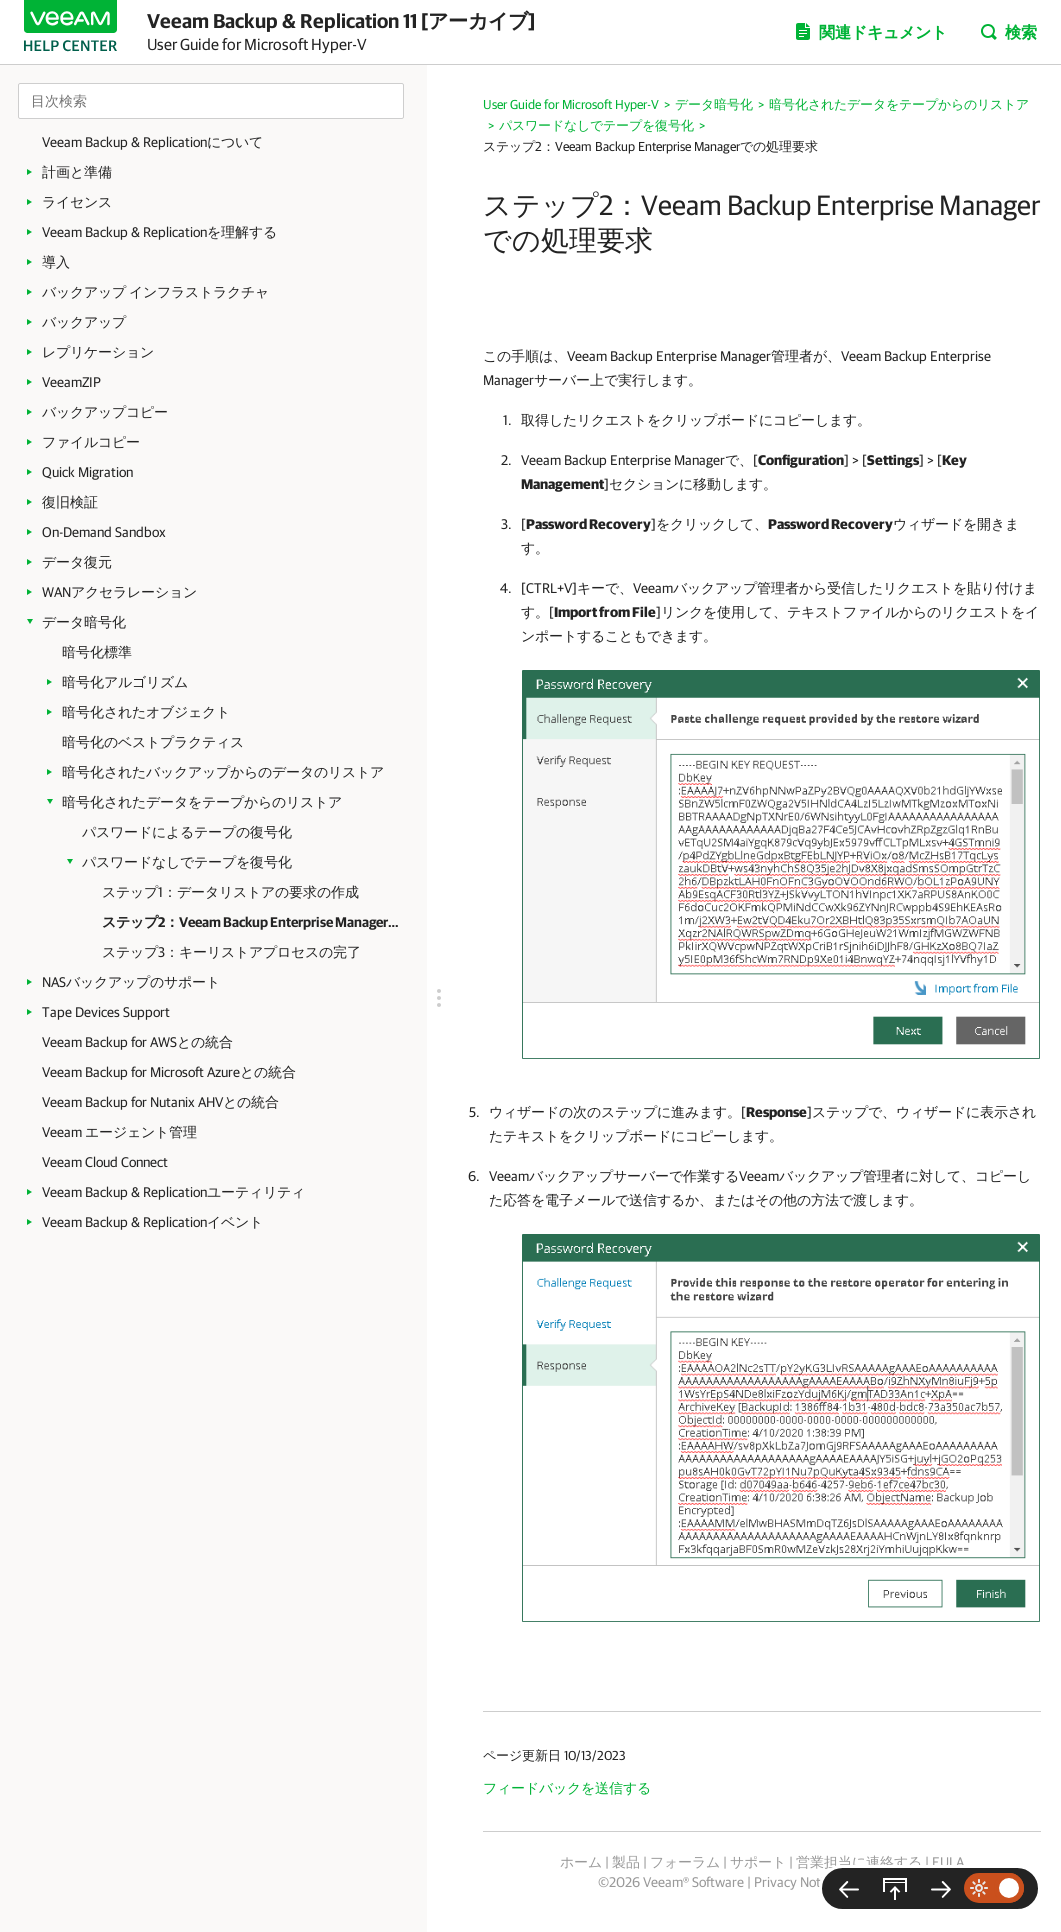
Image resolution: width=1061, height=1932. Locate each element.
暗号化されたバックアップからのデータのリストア (223, 772)
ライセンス (77, 202)
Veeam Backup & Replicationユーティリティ (173, 1192)
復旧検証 (70, 502)
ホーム (581, 1862)
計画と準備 (77, 172)
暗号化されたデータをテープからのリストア (202, 802)
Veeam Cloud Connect (105, 1162)
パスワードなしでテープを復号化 (187, 862)
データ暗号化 (84, 622)
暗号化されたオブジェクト (146, 712)
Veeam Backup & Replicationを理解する (159, 232)
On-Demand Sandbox (104, 532)
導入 (56, 262)
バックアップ (84, 322)
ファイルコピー (91, 442)
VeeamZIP (71, 382)
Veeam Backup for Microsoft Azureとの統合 (169, 1072)
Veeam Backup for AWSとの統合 (137, 1042)
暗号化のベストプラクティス (153, 742)
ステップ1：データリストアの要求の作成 (230, 892)
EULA (948, 1862)
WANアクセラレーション (119, 592)
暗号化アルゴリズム (125, 682)
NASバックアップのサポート (131, 982)
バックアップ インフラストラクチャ (155, 292)
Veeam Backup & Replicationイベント (152, 1222)
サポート (758, 1862)
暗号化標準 (97, 652)
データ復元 (77, 562)
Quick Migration (87, 472)
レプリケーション (98, 352)
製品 (626, 1862)
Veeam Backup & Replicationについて (152, 142)
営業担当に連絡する (859, 1862)
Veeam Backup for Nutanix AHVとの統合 (160, 1102)
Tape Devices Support (106, 1012)
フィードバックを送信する (567, 1788)
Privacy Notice (795, 1882)
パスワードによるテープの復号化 (187, 832)
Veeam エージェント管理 (119, 1132)
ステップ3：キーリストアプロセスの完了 (231, 952)
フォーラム (685, 1862)
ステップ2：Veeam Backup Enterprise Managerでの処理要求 (252, 922)
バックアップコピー (105, 412)
